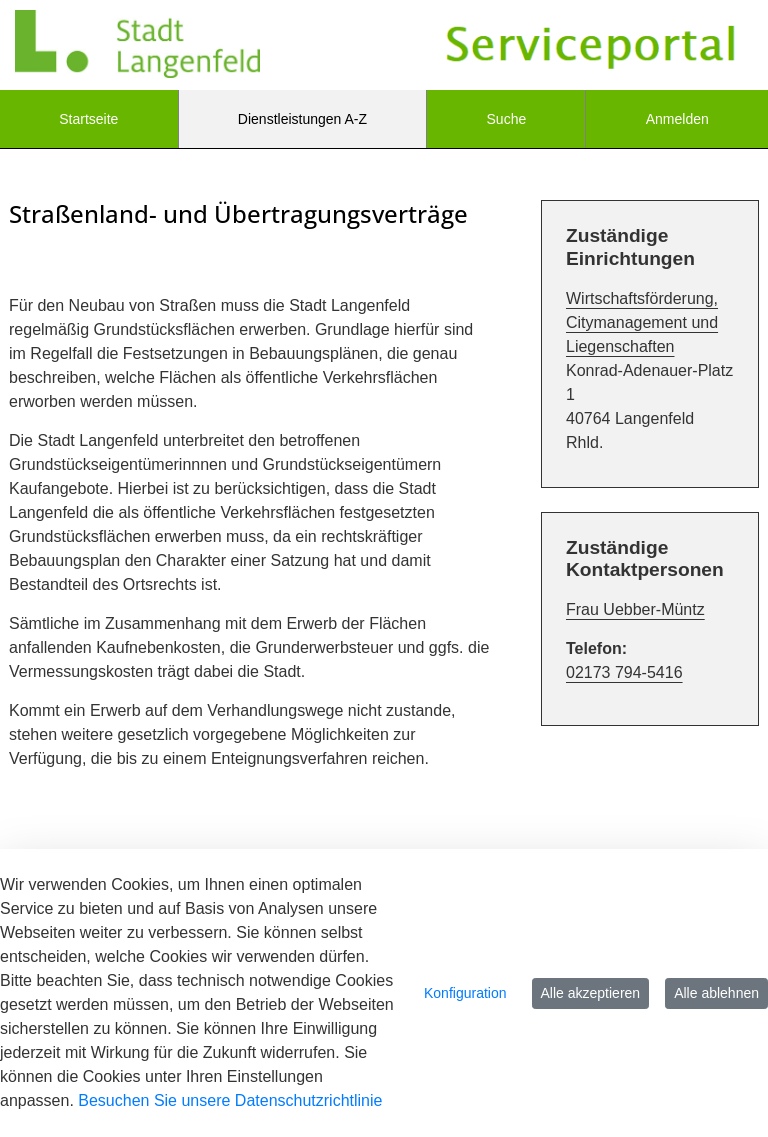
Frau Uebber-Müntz (635, 609)
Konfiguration (465, 993)
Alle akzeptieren (591, 993)
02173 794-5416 (624, 672)
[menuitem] (89, 119)
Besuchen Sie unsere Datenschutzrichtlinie (230, 1100)
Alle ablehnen (716, 993)
